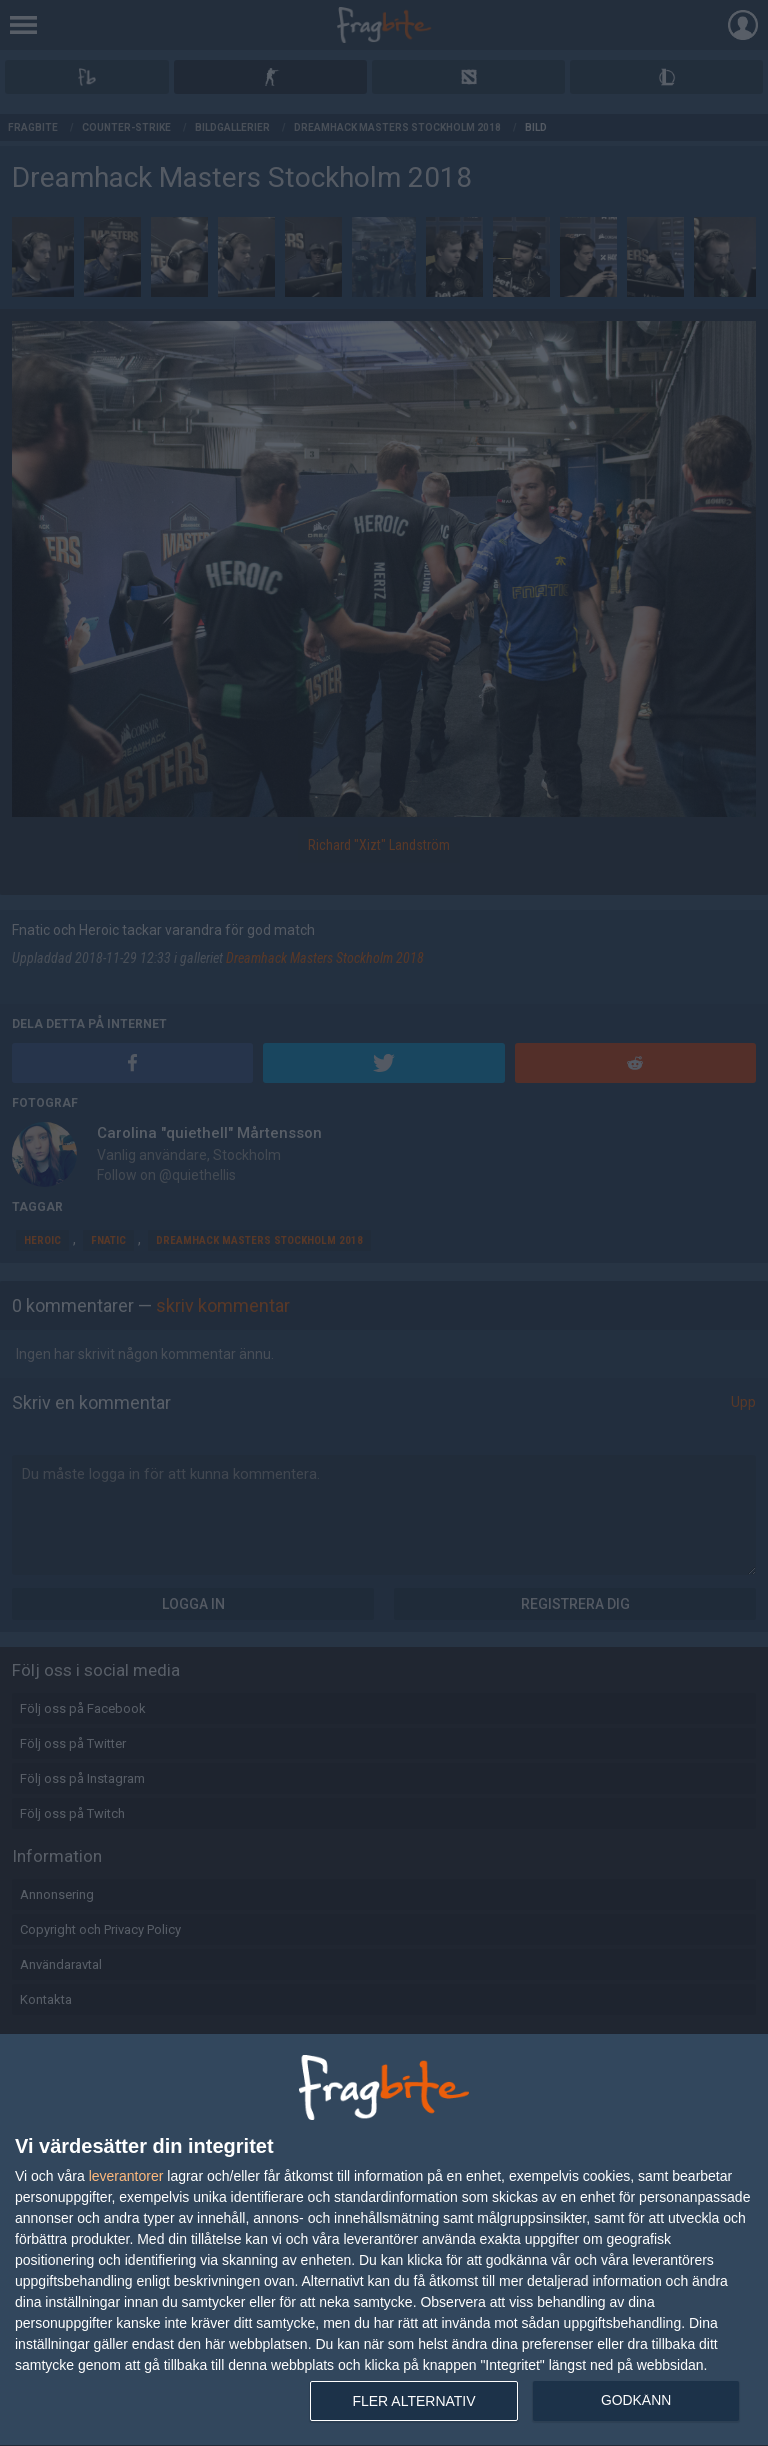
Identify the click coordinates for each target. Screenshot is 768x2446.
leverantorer (126, 2176)
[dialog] (384, 2240)
